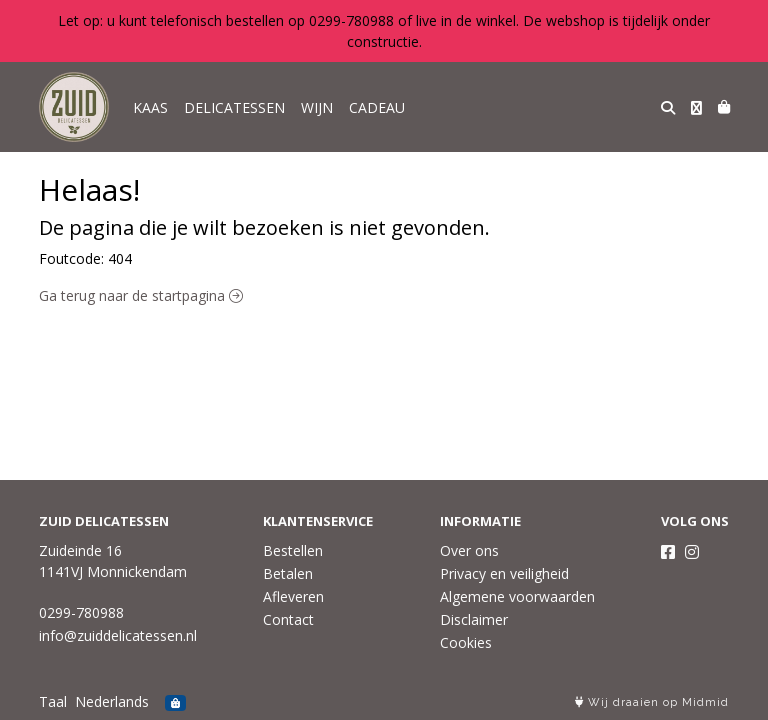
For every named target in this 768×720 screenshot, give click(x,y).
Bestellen (293, 550)
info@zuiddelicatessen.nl (118, 635)
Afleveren (293, 596)
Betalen (288, 573)
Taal (53, 701)
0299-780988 (81, 612)
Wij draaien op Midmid (652, 702)
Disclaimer (474, 619)
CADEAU (377, 107)
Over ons (469, 550)
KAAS (150, 107)
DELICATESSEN (234, 107)
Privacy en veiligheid (504, 573)
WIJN (317, 107)
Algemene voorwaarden (517, 596)
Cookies (466, 642)
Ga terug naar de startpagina (141, 295)
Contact (288, 619)
